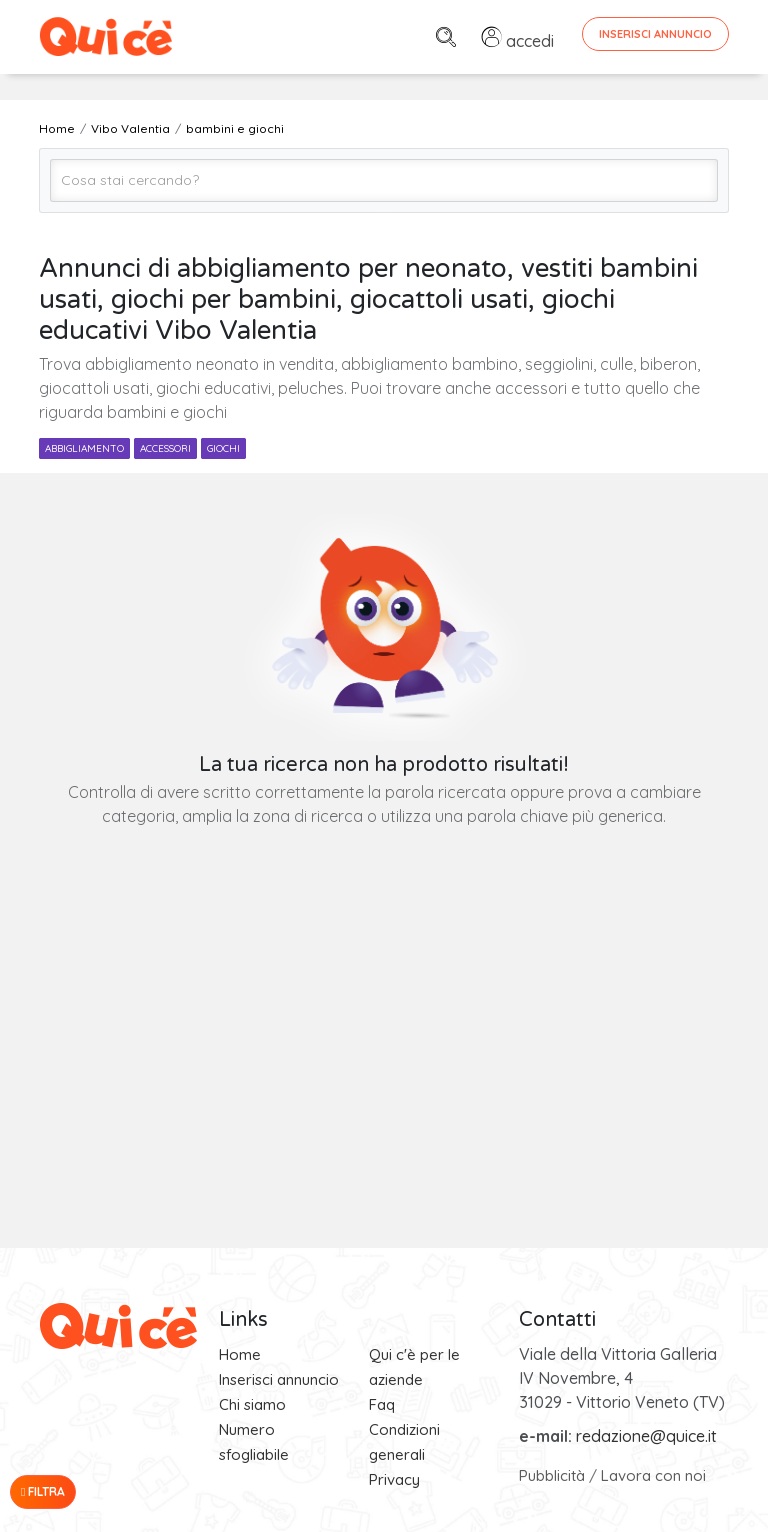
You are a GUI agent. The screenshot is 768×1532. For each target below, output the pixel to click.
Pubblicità (552, 1475)
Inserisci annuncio (279, 1379)
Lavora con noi (653, 1475)
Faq (382, 1404)
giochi (223, 448)
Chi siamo (252, 1404)
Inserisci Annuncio (655, 34)
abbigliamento (84, 448)
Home (240, 1354)
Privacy (394, 1479)
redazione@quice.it (646, 1436)
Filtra (43, 1491)
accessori (165, 448)
